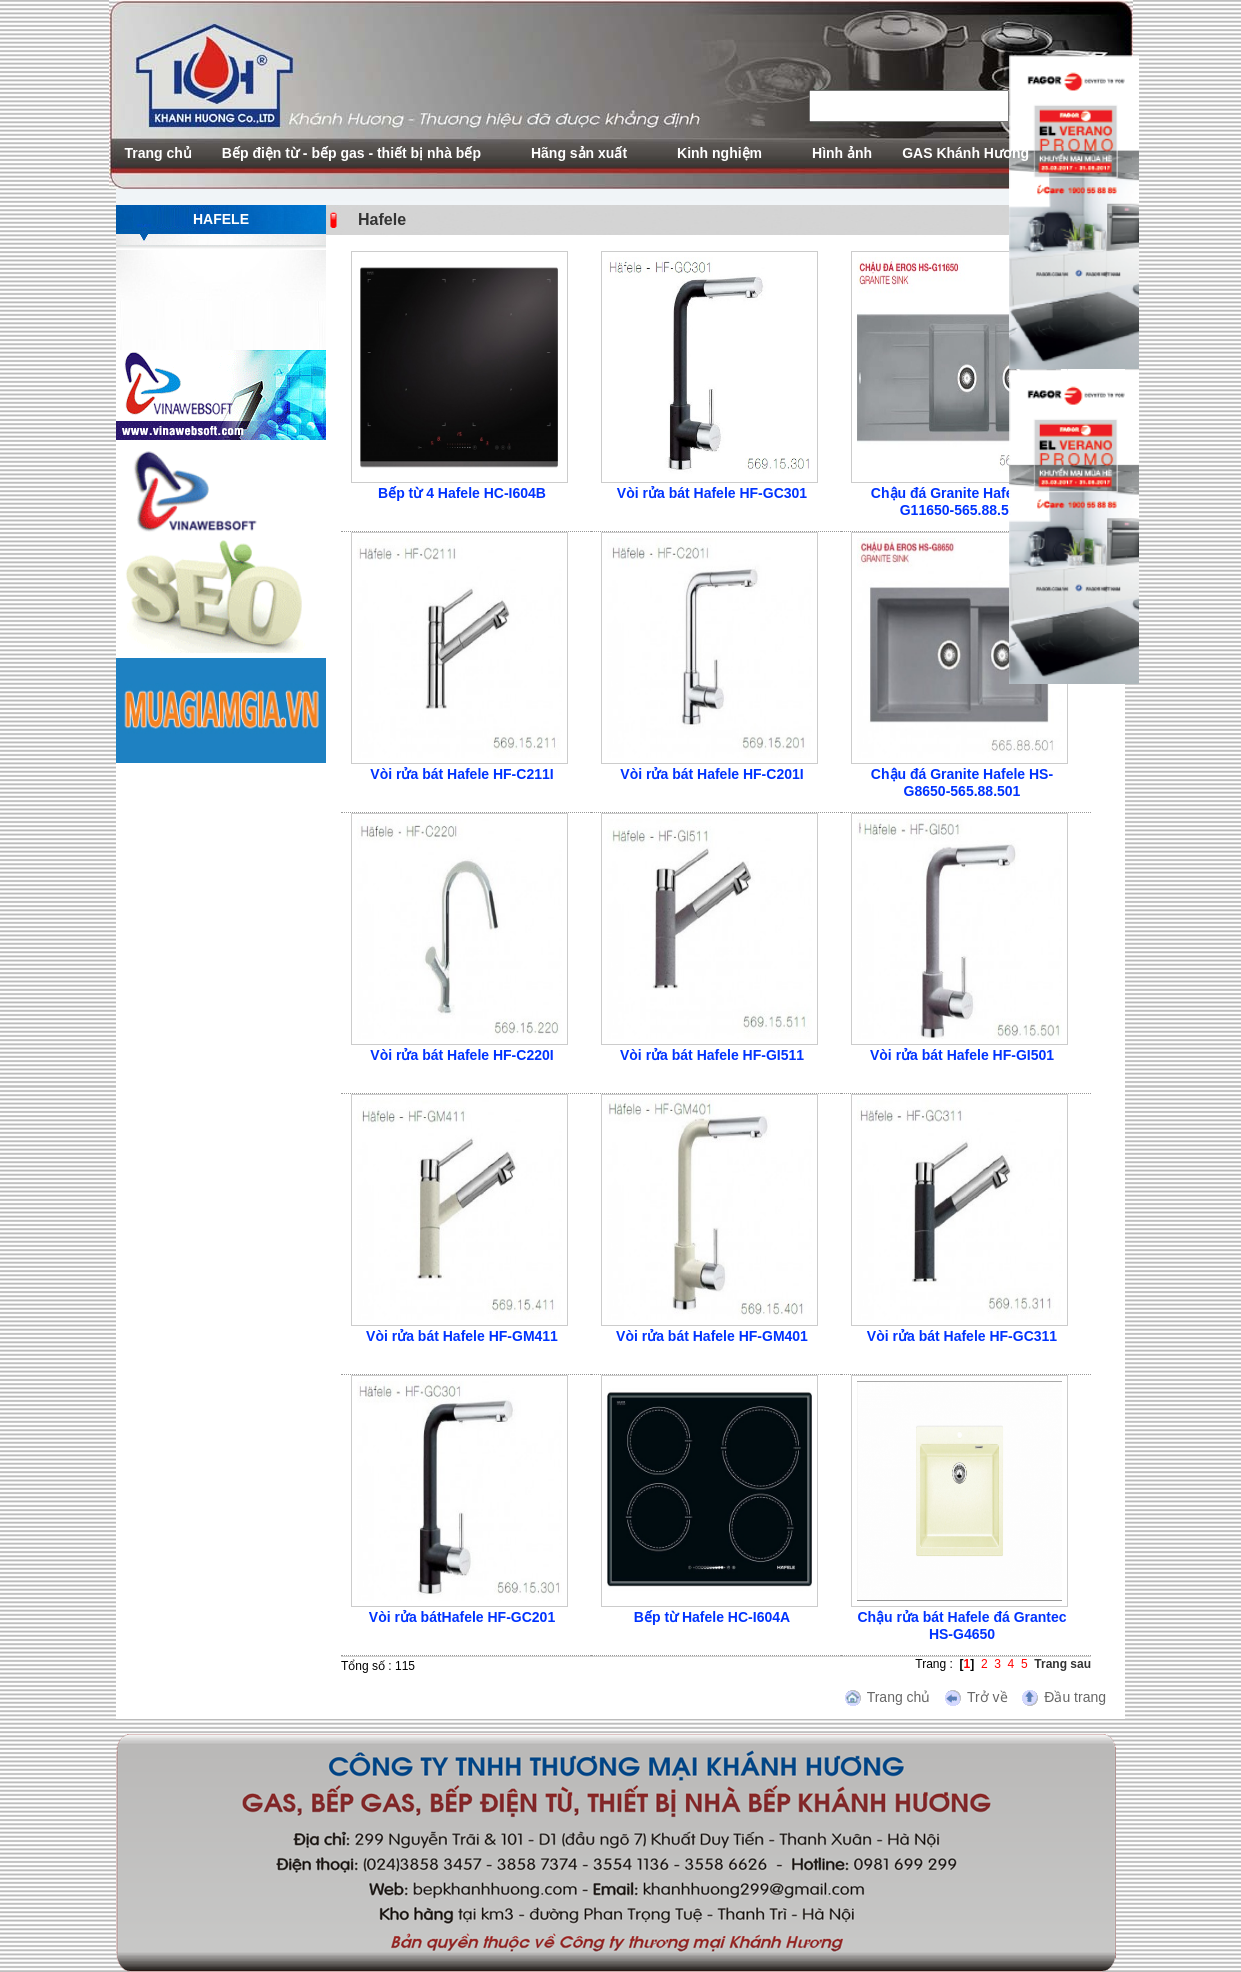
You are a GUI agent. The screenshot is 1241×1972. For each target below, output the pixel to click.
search (1051, 106)
